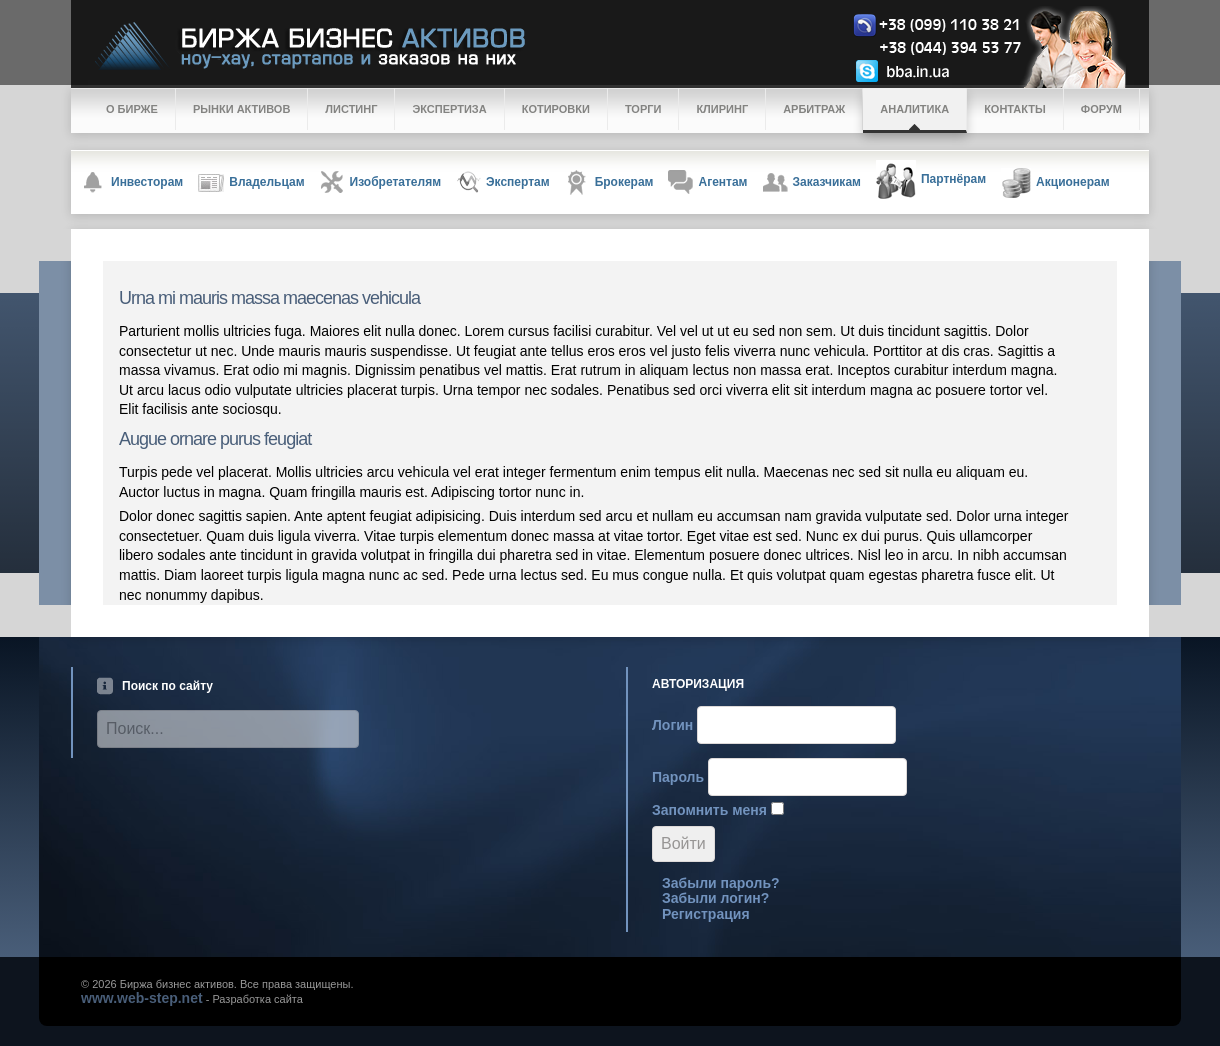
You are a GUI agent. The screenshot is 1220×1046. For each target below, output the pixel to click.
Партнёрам (931, 180)
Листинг (351, 109)
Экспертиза (449, 109)
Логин (672, 725)
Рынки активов (241, 109)
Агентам (707, 182)
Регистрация (706, 914)
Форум (1101, 109)
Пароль (678, 777)
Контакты (1015, 109)
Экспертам (503, 182)
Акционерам (1055, 183)
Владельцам (251, 183)
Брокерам (609, 182)
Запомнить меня (709, 810)
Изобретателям (380, 182)
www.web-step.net (142, 998)
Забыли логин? (715, 898)
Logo (626, 46)
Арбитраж (814, 109)
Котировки (556, 109)
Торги (643, 109)
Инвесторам (132, 182)
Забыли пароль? (721, 883)
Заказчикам (812, 182)
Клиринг (722, 109)
